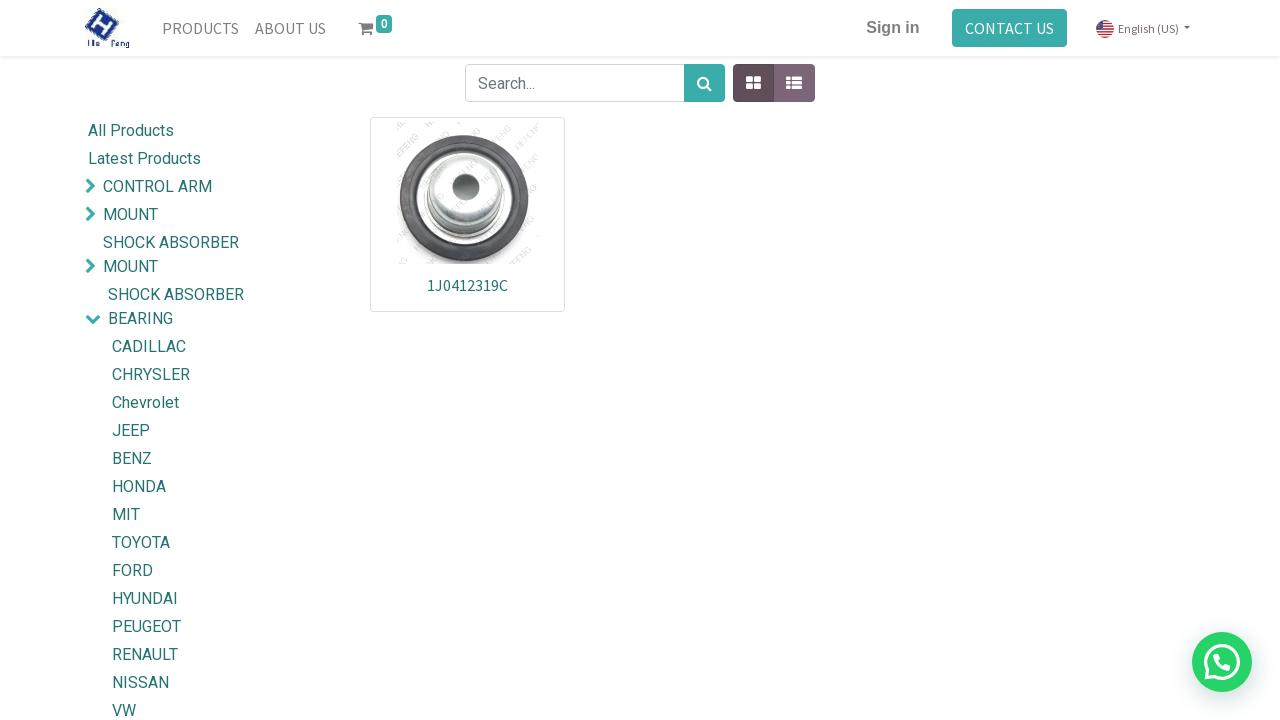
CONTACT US (1009, 28)
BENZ (132, 458)
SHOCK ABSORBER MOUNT (171, 254)
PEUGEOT (146, 626)
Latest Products (144, 158)
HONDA (139, 486)
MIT (126, 514)
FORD (132, 570)
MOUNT (130, 214)
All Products (131, 130)
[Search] (704, 83)
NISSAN (140, 682)
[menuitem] (200, 28)
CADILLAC (149, 346)
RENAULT (145, 654)
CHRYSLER (151, 374)
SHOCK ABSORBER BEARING (176, 306)
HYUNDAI (145, 598)
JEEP (131, 430)
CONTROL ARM (157, 186)
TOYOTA (141, 542)
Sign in (892, 27)
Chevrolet (145, 402)
